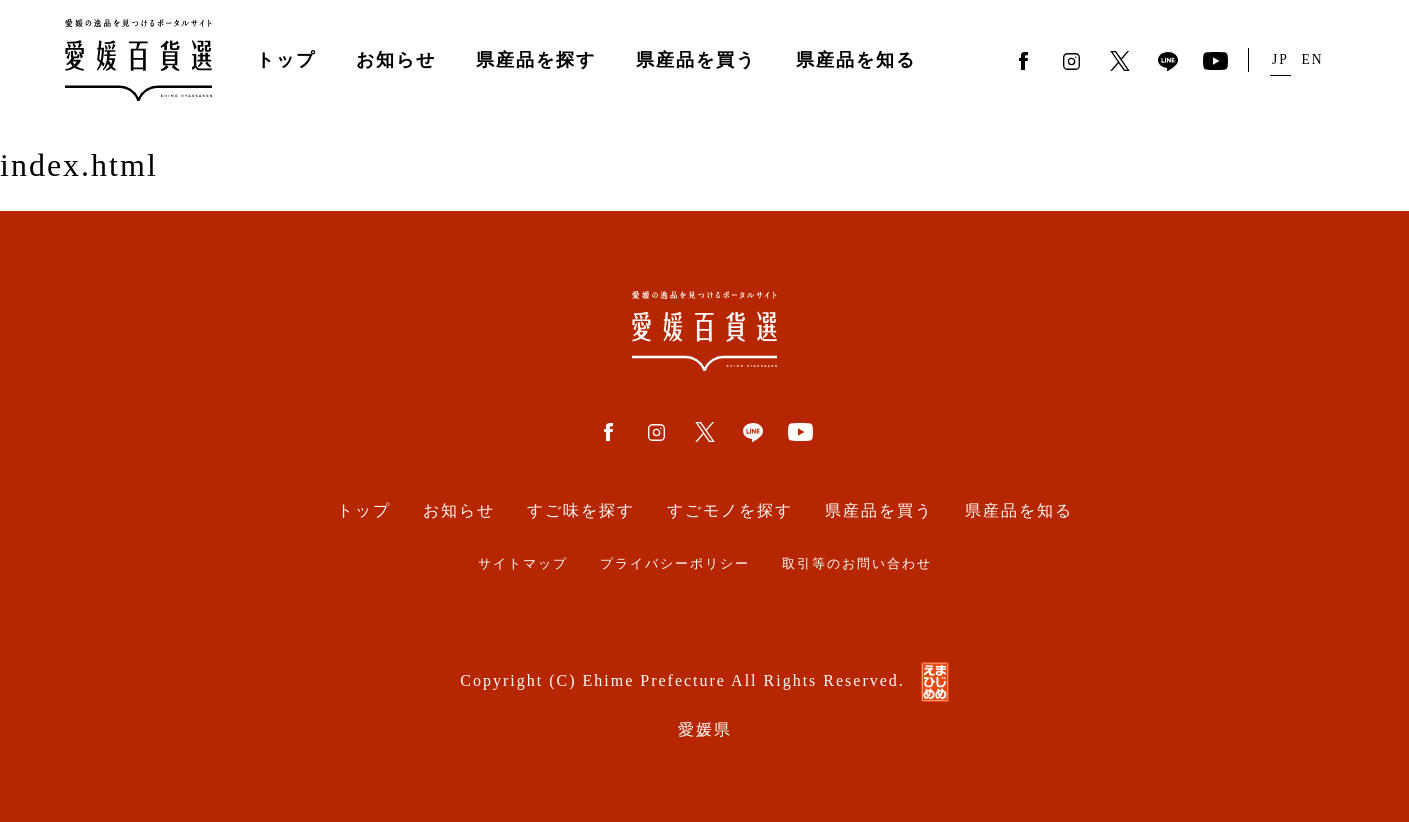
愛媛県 (705, 729)
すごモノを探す (730, 510)
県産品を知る (856, 60)
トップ (286, 60)
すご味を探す (581, 510)
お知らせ (396, 60)
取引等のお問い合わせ (857, 564)
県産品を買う (696, 60)
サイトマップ (523, 564)
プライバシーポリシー (675, 564)
